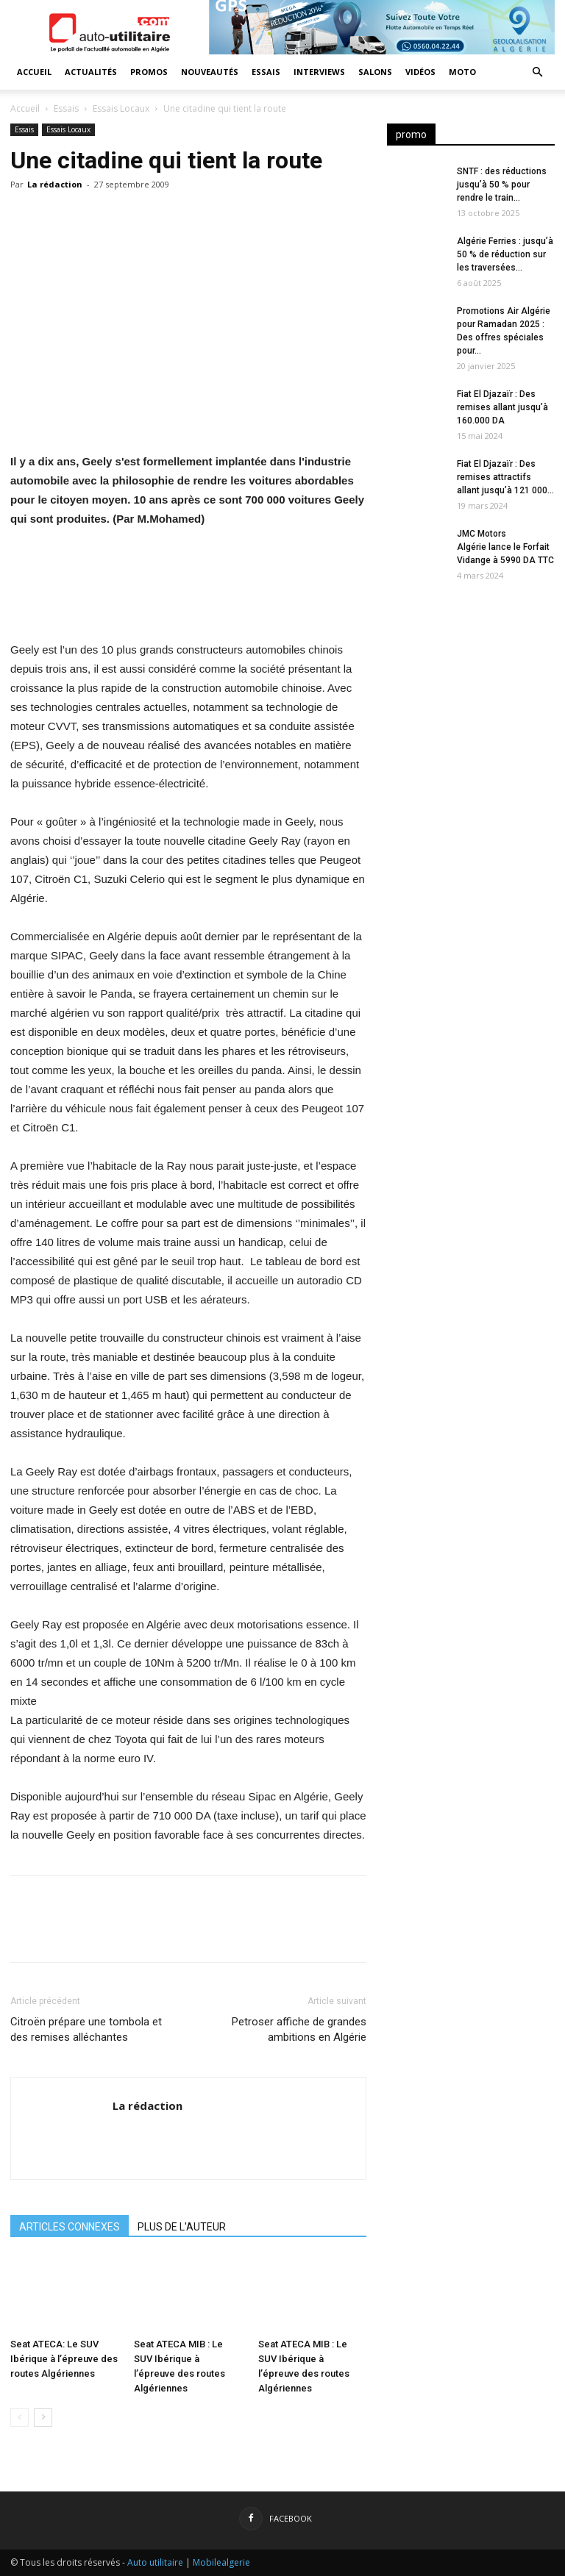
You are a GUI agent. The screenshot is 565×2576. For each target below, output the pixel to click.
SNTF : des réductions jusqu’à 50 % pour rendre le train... (502, 184)
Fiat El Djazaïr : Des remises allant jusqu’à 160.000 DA (502, 407)
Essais (266, 71)
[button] (537, 72)
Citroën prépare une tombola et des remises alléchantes (86, 2029)
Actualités (91, 71)
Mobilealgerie (221, 2562)
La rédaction (54, 184)
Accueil (34, 71)
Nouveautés (209, 71)
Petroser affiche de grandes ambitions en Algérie (299, 2029)
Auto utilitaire (155, 2562)
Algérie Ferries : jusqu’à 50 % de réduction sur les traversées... (505, 254)
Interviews (319, 71)
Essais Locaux (121, 108)
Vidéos (420, 71)
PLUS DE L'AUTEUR (182, 2227)
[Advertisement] (471, 686)
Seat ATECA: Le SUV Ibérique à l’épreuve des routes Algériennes (64, 2359)
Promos (149, 71)
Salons (375, 71)
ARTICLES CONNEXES (69, 2227)
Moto (462, 71)
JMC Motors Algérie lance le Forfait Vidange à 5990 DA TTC (505, 547)
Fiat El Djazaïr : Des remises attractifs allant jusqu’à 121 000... (505, 477)
